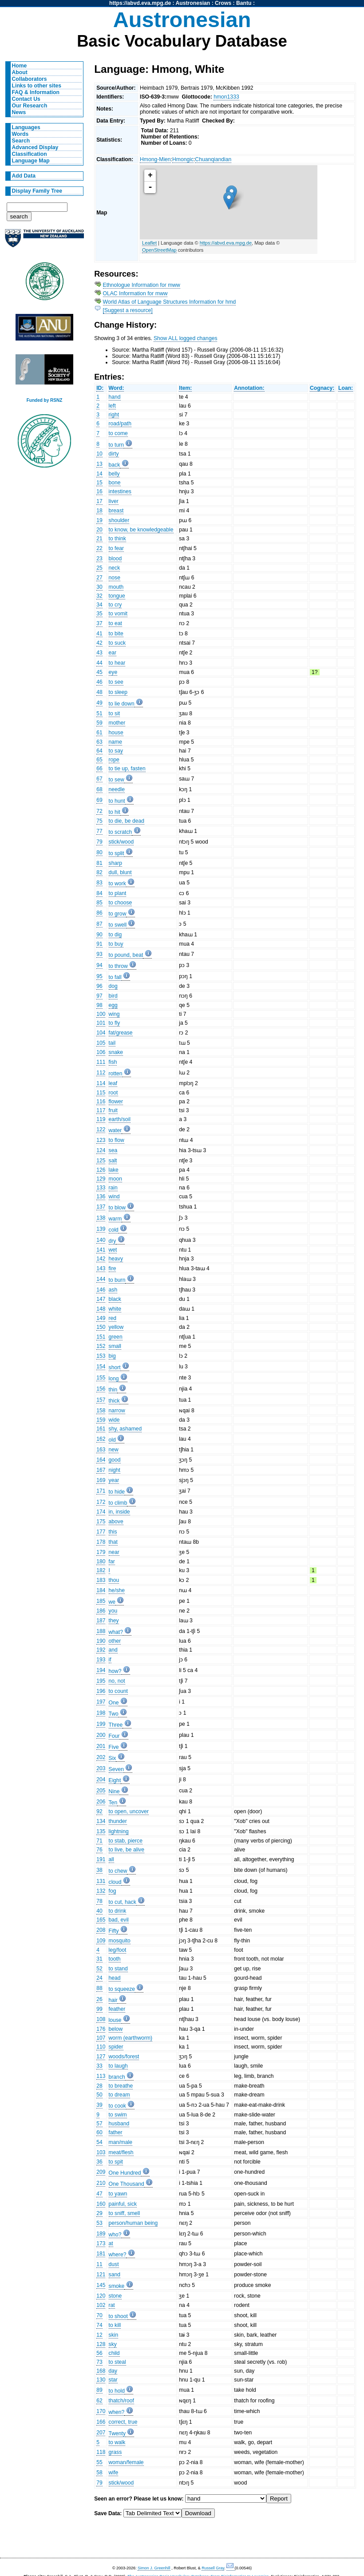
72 (99, 811)
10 (99, 454)
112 (100, 1073)
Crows (223, 3)
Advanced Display (35, 147)
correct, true (123, 2422)
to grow (118, 914)
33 (99, 2066)
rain (113, 1188)
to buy (116, 944)
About (20, 72)
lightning (119, 1831)
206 (100, 1802)
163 (100, 1450)
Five (114, 1747)
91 (99, 944)
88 (99, 1988)
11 (99, 2264)
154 (100, 1366)
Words (20, 134)
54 (99, 2142)
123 (100, 1140)
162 (100, 1439)
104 (100, 1033)
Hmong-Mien (155, 159)
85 (99, 903)
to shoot (118, 2316)
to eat (115, 623)
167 (100, 1470)
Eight (115, 1780)
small (115, 1346)
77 (99, 831)
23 (99, 558)
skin (114, 2335)
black (115, 1299)
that (113, 1542)
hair (113, 2000)
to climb (118, 1503)
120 (100, 2296)
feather (117, 2009)
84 (99, 893)
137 (100, 1207)
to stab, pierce (125, 1841)
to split (116, 853)
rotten (116, 1073)
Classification (29, 154)
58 (99, 2472)
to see (116, 682)
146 (100, 1290)
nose (114, 578)
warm (115, 1219)
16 (99, 491)
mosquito (120, 1941)
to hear (117, 663)
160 (100, 2204)
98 (99, 1005)
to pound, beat (126, 955)
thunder (118, 1821)
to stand (118, 1969)
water (115, 1130)
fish (113, 1062)
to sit (114, 713)
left (112, 406)
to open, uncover (129, 1811)
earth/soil (120, 1119)
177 (100, 1532)
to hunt (117, 801)
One (114, 1703)
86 (99, 913)
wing (114, 1014)
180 (100, 1561)
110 (100, 2047)
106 (100, 1052)
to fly (114, 1023)
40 (99, 1911)
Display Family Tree (37, 191)
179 (100, 1552)
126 (100, 1170)
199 (100, 1724)
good (115, 1460)
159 (100, 1420)
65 (99, 760)
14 (99, 474)
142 (100, 1259)
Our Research (29, 106)
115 (100, 1093)
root (113, 1093)
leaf (113, 1083)
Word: (116, 388)
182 (100, 1570)
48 (99, 692)
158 (100, 1410)
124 (100, 1150)
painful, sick (123, 2204)
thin (113, 1390)
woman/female (126, 2462)
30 (99, 587)
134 (100, 1821)
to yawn (118, 2194)
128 (100, 2344)
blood (115, 558)
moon (115, 1179)
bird (113, 996)
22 (99, 548)
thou (114, 1580)
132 (100, 1891)
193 (100, 1660)
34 (99, 605)
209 (100, 2172)
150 (100, 1327)
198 (100, 1713)
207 (100, 2432)
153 (100, 1356)
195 (100, 1681)
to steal (117, 2362)
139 (100, 1229)
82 (99, 872)
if (110, 1660)
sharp (115, 863)
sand (114, 2274)
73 (99, 2362)
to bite (116, 633)
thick (114, 1401)
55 (99, 2462)
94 (99, 965)
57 (99, 2123)
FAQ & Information (35, 92)
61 (99, 732)
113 (100, 2076)
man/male (120, 2142)
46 (99, 682)
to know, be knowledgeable (141, 530)
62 (99, 2401)
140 (100, 1240)
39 (99, 2105)
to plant (118, 893)
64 (99, 751)
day (113, 2371)
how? (115, 1671)
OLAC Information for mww (135, 293)
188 (100, 1631)
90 (99, 934)
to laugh (118, 2066)
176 (100, 2029)
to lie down (122, 704)
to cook (117, 2106)
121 (100, 2274)
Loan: (345, 388)
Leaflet (149, 243)
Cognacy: (322, 388)
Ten (113, 1802)
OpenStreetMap (159, 250)
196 (100, 1691)
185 (100, 1601)
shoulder (119, 520)
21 (99, 538)
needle (117, 789)
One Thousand (126, 2184)
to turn (116, 445)
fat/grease (121, 1033)
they (114, 1620)
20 (99, 530)
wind (114, 1196)
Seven (116, 1769)
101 (100, 1023)
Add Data (24, 176)
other (115, 1641)
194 (100, 1670)
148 (100, 1309)
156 (100, 1389)
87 (99, 924)
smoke (117, 2286)
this (113, 1532)
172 (100, 1502)
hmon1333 (226, 97)
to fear (116, 548)
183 (100, 1580)
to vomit (118, 613)
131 (100, 1881)
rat (112, 2305)
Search (21, 141)
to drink (118, 1911)
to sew (116, 780)
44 (99, 663)
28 (99, 2086)
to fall (115, 977)
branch (117, 2077)
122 (100, 1129)
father (116, 2132)
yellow (116, 1327)
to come (118, 433)
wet (113, 1250)
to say (116, 751)
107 (100, 2038)
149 (100, 1318)
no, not (117, 1681)
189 (100, 2234)
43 (99, 653)
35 (99, 613)
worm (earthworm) (131, 2038)
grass (115, 2452)
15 (99, 483)
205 (100, 1790)
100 (100, 1014)
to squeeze (122, 1989)
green (116, 1337)
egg (113, 1005)
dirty (114, 454)
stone (115, 2296)
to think (117, 538)
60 (99, 2132)
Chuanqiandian (213, 159)
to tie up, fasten (127, 768)
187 (100, 1620)
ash (113, 1290)
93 (99, 954)
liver (114, 501)
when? (117, 2412)
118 (100, 2452)
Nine (114, 1791)
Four (114, 1736)
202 (100, 1757)
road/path (120, 423)
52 (99, 1969)
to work (117, 883)
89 (99, 2390)
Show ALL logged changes (186, 338)
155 (100, 1378)
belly (114, 474)
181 (100, 2254)
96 (99, 986)
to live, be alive (126, 1850)
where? (118, 2254)
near (114, 1552)
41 (99, 633)
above (116, 1521)
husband (119, 2123)
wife (114, 2472)
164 (100, 1460)
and (113, 1650)
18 (99, 510)
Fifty (114, 1931)
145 (100, 2285)
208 (100, 1930)
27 (99, 578)
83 (99, 883)
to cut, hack (122, 1902)
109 (100, 1941)
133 (100, 1188)
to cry (115, 605)
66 (99, 768)
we (112, 1602)
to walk (117, 2442)
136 (100, 1196)
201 (100, 1746)
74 (99, 2325)
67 (99, 779)
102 (100, 2305)
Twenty (117, 2433)
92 (99, 1811)
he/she (117, 1590)
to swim (118, 2115)
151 (100, 1337)
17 (99, 501)
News (19, 112)
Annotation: (249, 388)
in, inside (119, 1512)
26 (99, 1999)
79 (99, 842)
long (114, 1378)
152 (100, 1346)
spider (116, 2047)
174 (100, 1512)
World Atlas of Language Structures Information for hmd (169, 302)
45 (99, 672)
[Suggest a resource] (128, 310)
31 (99, 1959)
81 (99, 863)
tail (112, 1043)
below (116, 2029)
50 (99, 2095)
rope (114, 760)
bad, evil (119, 1920)
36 (99, 2162)
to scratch (120, 832)
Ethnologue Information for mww (141, 285)
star (113, 2380)
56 (99, 2353)
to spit (116, 2162)
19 (99, 520)
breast (116, 510)
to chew (118, 1871)
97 (99, 996)
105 (100, 1043)
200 (100, 1735)
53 (99, 2223)
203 (100, 1768)
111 (100, 1062)
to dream (119, 2095)
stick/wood (121, 842)
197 (100, 1702)
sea (113, 1150)
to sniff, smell (124, 2213)
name (115, 742)
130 (100, 2380)
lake (114, 1170)
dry (112, 1241)
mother (117, 723)
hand (115, 397)
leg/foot (118, 1950)
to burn (117, 1280)
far (112, 1561)
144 (100, 1279)
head (115, 1978)
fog (112, 1891)
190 (100, 1641)
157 (100, 1400)
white (115, 1309)
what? (116, 1632)
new (114, 1450)
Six (112, 1758)
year (114, 1480)
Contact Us (26, 99)
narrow (117, 1410)
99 (99, 2009)
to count (118, 1691)
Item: (185, 388)
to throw (118, 966)
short (115, 1367)
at (111, 2243)
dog (113, 986)
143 (100, 1268)
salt (113, 1160)
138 (100, 1218)
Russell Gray (213, 2568)
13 (99, 464)
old (112, 1440)
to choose (120, 903)
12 (99, 2335)
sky (113, 2344)
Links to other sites (36, 86)
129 (100, 1179)
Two (114, 1714)
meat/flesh (121, 2152)
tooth (115, 1959)
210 (100, 2183)
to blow (117, 1208)
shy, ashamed (125, 1429)
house (116, 732)
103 (100, 2152)
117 (100, 1110)
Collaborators (29, 79)
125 (100, 1160)
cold (114, 1230)
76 (99, 1850)
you (113, 1611)
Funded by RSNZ (45, 400)
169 (100, 1480)
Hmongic (183, 159)
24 (99, 1978)
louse (115, 2020)
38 (99, 1870)
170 (100, 2411)
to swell (118, 925)
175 (100, 1521)
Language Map (31, 161)
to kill (115, 2325)
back (114, 465)
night (114, 1470)
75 (99, 821)
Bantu (243, 3)
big (112, 1356)
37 (99, 623)
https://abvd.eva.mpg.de (140, 3)
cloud (115, 1882)
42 (99, 643)
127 (100, 2056)
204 (100, 1779)
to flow (116, 1140)
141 (100, 1250)
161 (100, 1429)
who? (115, 2234)
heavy (116, 1259)
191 (100, 1859)
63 (99, 742)
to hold (117, 2391)
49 (99, 703)
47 (99, 2194)
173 (100, 2243)
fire (112, 1268)
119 (100, 1119)
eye (113, 672)
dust (114, 2264)
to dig (115, 934)
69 (99, 800)
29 (99, 2213)
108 (100, 2019)
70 (99, 2315)
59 (99, 723)
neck (114, 568)
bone (115, 483)
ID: (99, 388)
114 (100, 1083)
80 (99, 852)
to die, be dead (126, 821)
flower (116, 1101)
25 (99, 568)
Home (19, 66)
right (114, 415)
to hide (117, 1492)
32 (99, 596)
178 (100, 1542)
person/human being (133, 2223)
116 (100, 1101)
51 (99, 713)
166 (100, 2422)
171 (100, 1491)
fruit (113, 1110)
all (111, 1859)
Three (116, 1725)
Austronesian (193, 3)
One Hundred (125, 2173)
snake (116, 1052)
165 (100, 1920)
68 (99, 789)
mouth (116, 587)
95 (99, 976)
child (114, 2353)
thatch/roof (121, 2401)
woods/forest (124, 2056)
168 (100, 2371)
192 (100, 1650)
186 (100, 1611)
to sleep (118, 692)
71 (99, 1841)
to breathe (121, 2086)
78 (99, 1901)
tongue (117, 596)
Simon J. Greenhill (154, 2568)
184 (100, 1590)
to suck (117, 643)
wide (114, 1420)
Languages (26, 127)
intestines (120, 491)
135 (100, 1831)
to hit (114, 812)
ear (113, 653)
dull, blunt (120, 872)
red (113, 1318)
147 (100, 1299)
